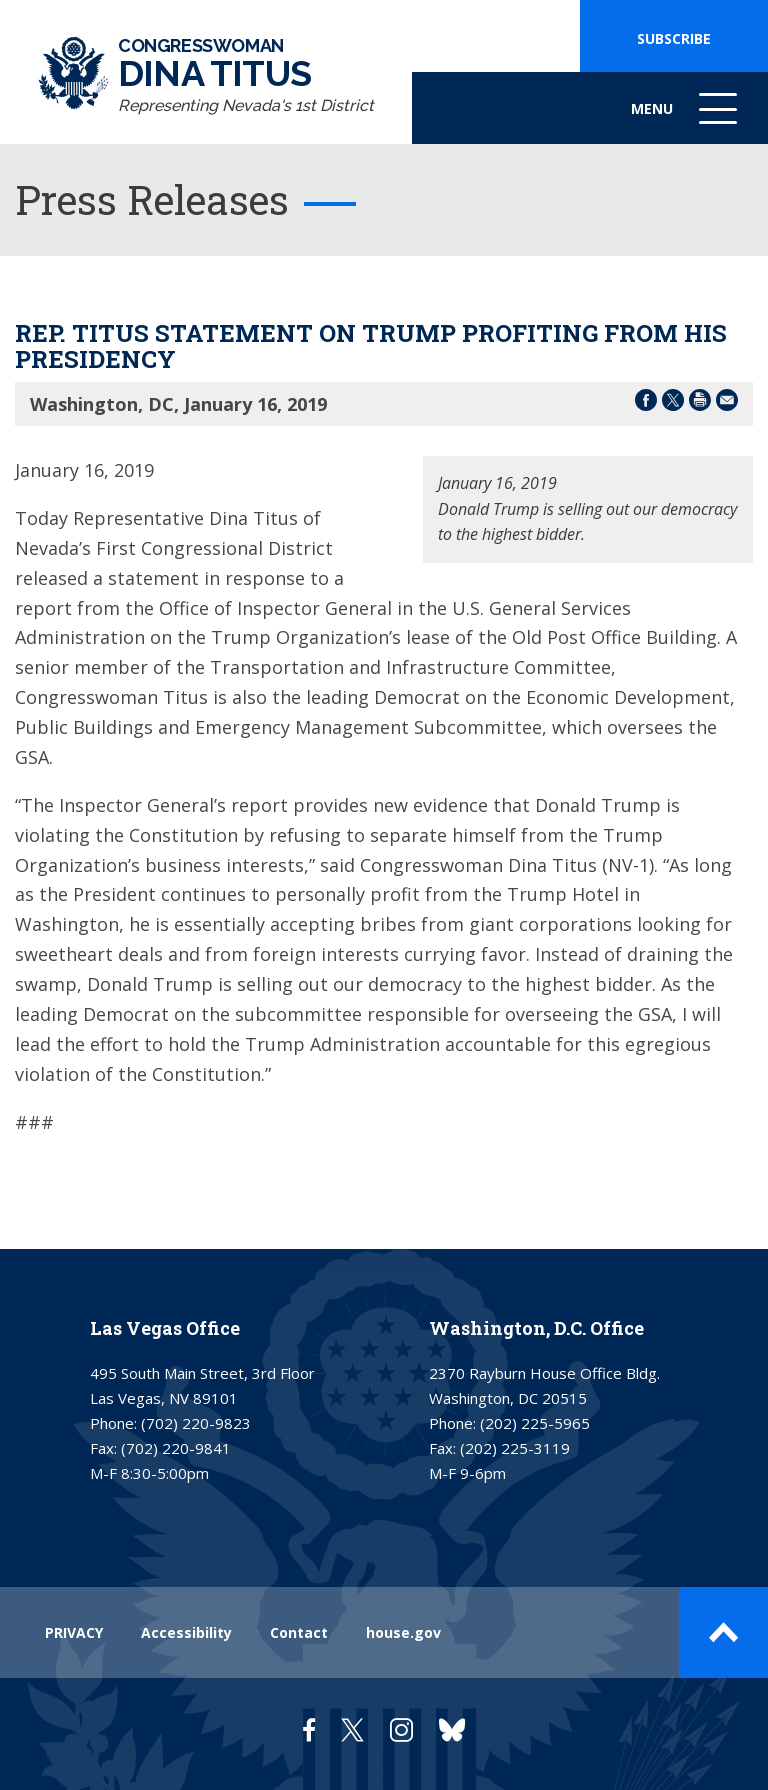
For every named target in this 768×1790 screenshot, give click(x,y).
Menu (686, 118)
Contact (299, 1632)
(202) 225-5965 (535, 1423)
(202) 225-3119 (515, 1448)
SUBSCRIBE (674, 38)
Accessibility (186, 1632)
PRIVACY (74, 1632)
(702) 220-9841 (176, 1448)
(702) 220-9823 (196, 1423)
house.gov (403, 1632)
